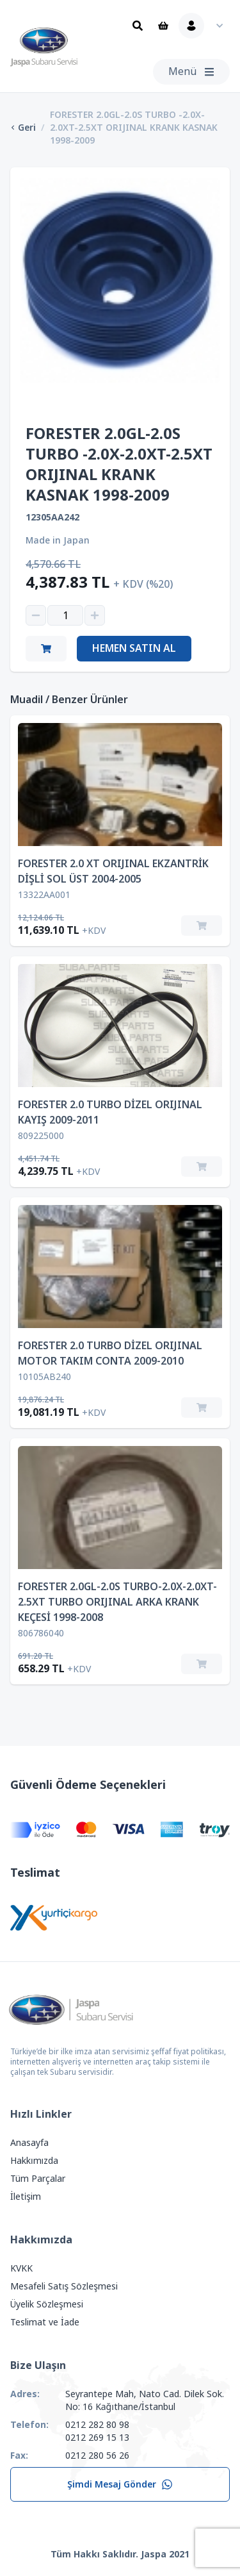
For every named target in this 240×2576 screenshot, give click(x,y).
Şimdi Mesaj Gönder (120, 2484)
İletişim (25, 2196)
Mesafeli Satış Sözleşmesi (64, 2286)
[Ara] (137, 25)
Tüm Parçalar (37, 2178)
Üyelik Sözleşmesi (46, 2304)
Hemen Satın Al (134, 648)
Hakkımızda (34, 2160)
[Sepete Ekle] (201, 925)
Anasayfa (29, 2142)
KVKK (21, 2268)
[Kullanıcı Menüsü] (204, 25)
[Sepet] (163, 25)
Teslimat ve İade (44, 2322)
